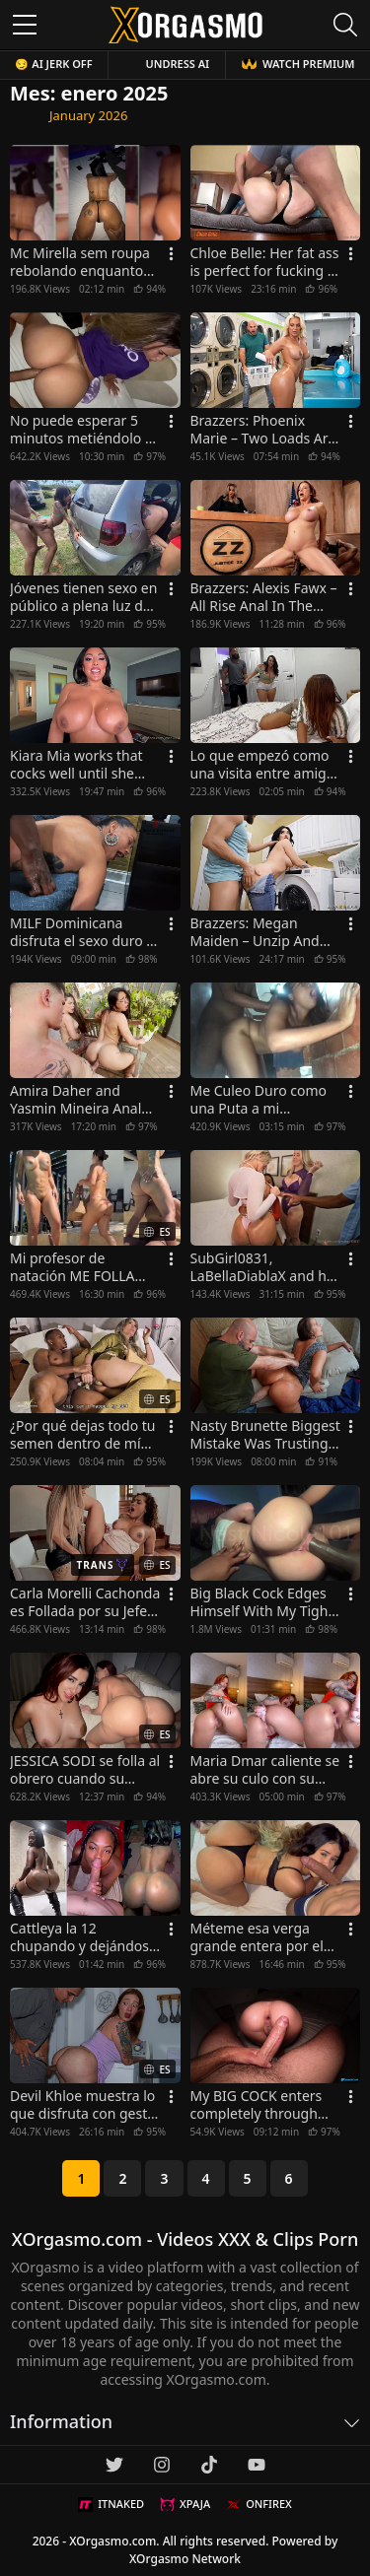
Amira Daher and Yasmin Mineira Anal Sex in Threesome (75, 1100)
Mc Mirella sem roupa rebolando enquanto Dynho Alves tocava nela (80, 262)
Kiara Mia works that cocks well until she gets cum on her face (78, 764)
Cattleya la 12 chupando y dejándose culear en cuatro (83, 1937)
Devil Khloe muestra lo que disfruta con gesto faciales (83, 2105)
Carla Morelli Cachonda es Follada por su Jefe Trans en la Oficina (85, 1602)
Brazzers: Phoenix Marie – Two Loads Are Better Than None (263, 429)
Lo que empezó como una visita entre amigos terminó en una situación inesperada (265, 764)
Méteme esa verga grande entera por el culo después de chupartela (257, 1937)
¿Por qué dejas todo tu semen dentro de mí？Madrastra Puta (83, 1435)
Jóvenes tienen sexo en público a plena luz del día (83, 597)
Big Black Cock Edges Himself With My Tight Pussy (261, 1602)
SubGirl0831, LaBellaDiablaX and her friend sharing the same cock (265, 1267)
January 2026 (88, 115)
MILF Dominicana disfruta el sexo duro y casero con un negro (81, 932)
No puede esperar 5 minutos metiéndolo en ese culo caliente (85, 429)
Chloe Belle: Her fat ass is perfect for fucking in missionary (265, 262)
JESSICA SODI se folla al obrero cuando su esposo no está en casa (85, 1770)
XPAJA (185, 2504)
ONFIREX (259, 2504)
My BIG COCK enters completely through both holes (256, 2105)
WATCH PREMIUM (298, 63)
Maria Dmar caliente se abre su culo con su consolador (265, 1770)
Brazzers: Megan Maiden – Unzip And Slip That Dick (255, 932)
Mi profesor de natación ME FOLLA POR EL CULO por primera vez (72, 1267)
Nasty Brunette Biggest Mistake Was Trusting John (265, 1435)
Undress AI (178, 63)
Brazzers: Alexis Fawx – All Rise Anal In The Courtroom (263, 597)
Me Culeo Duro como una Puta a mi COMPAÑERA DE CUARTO (259, 1100)
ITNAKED (111, 2504)
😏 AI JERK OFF (53, 63)
